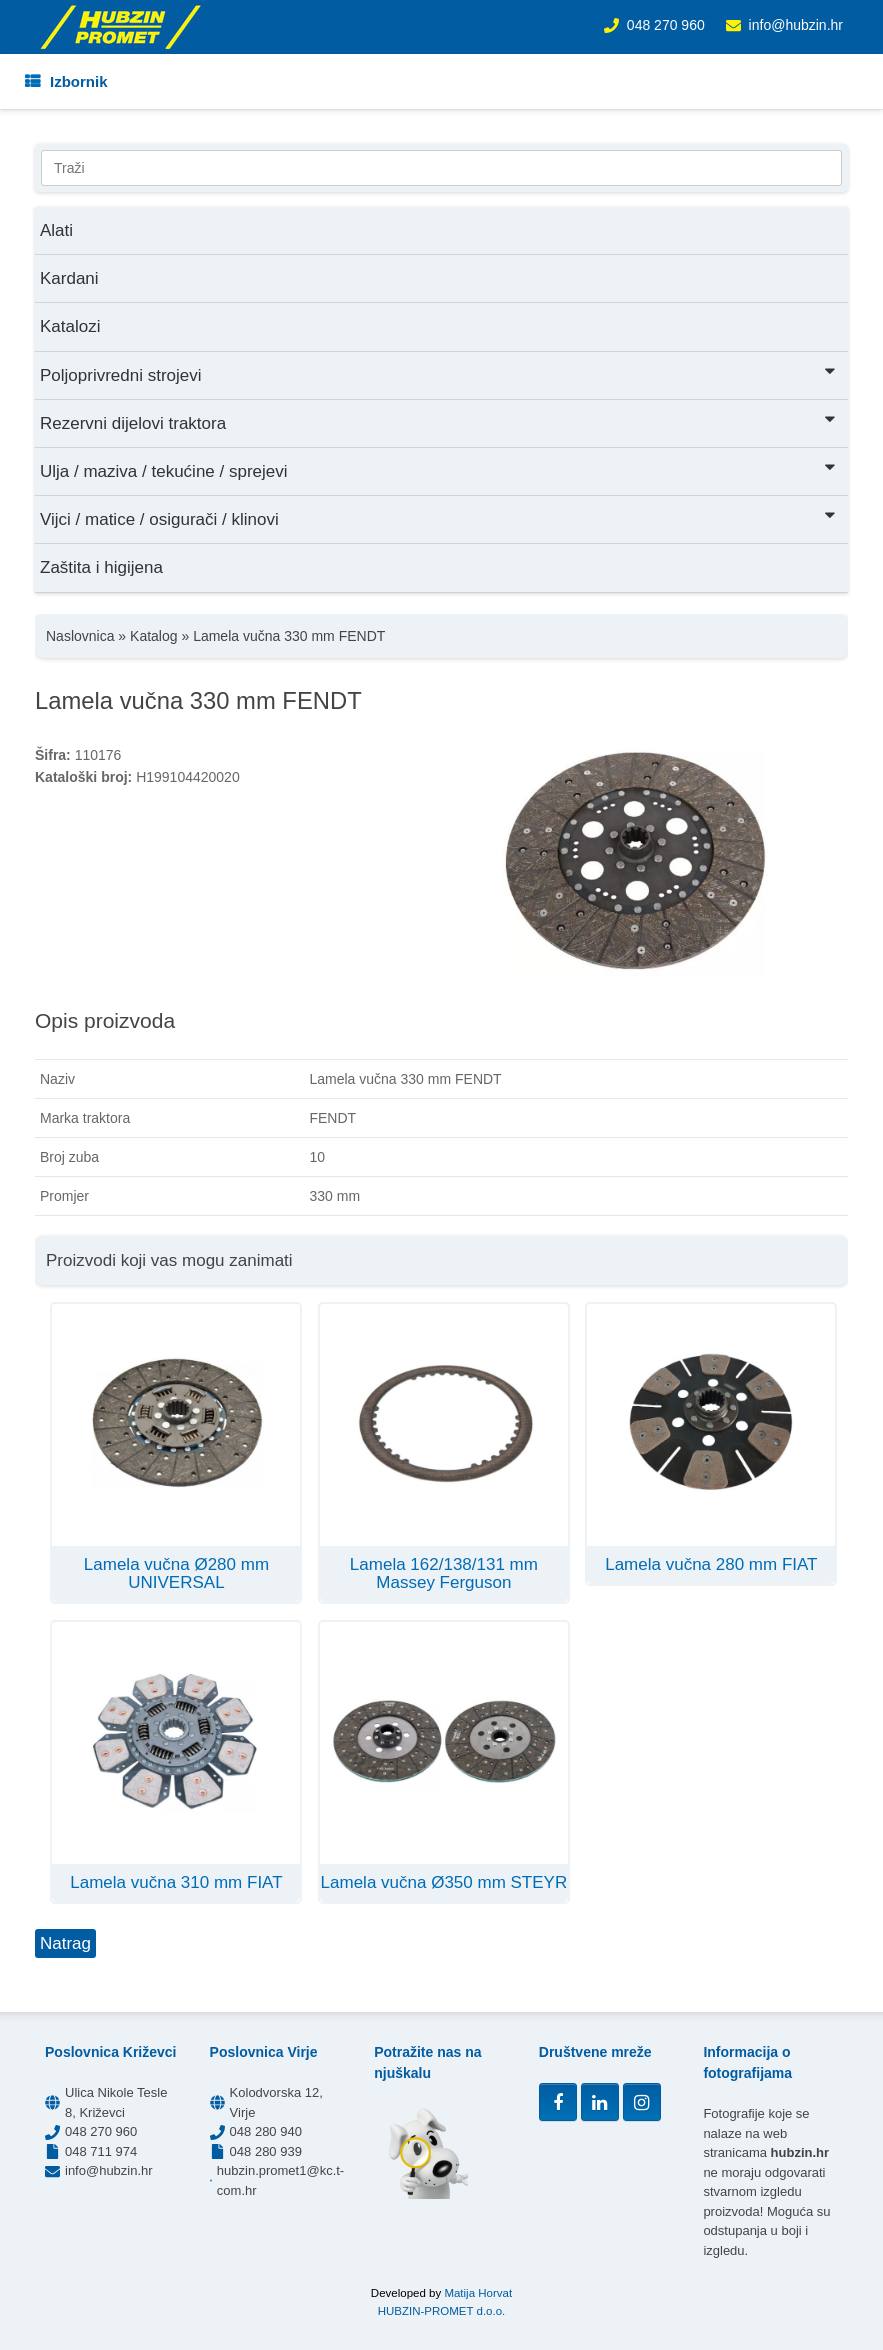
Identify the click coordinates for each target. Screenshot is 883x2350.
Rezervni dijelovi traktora (439, 421)
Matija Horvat (478, 2293)
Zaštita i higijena (101, 567)
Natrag (65, 1943)
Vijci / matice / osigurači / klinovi (439, 517)
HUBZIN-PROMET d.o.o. (442, 2311)
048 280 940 (266, 2131)
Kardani (69, 278)
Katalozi (70, 326)
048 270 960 (666, 25)
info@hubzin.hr (796, 25)
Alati (56, 230)
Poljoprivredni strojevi (439, 373)
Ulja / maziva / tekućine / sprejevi (439, 469)
